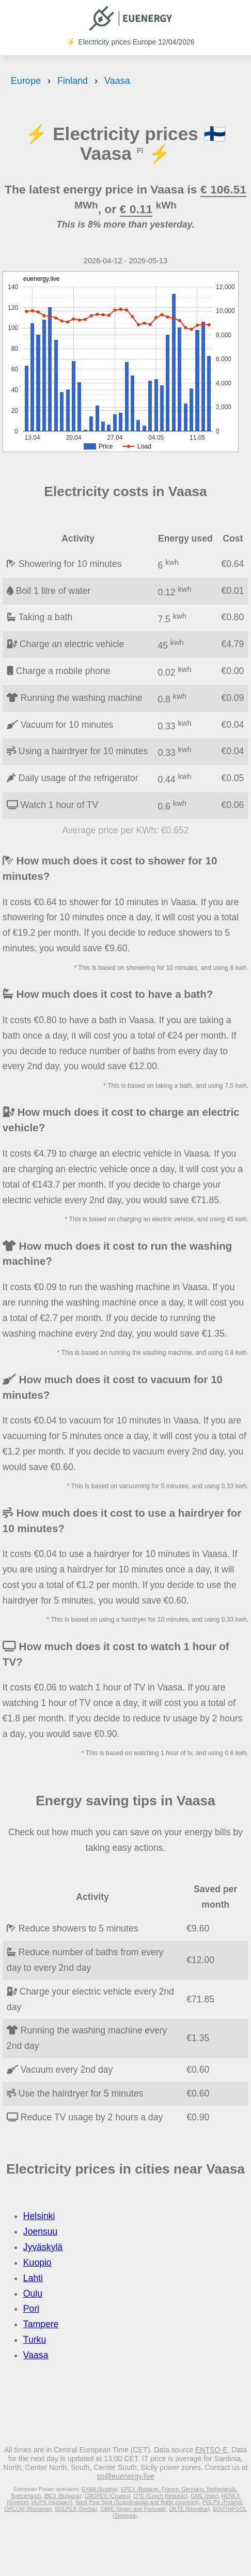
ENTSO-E (211, 2450)
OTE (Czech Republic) (160, 2496)
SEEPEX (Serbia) (76, 2509)
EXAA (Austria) (100, 2489)
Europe (26, 81)
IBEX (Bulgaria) (63, 2496)
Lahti (33, 2278)
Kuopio (37, 2262)
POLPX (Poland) (222, 2502)
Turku (34, 2339)
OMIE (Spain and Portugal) (133, 2509)
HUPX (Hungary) (52, 2502)
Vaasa (117, 81)
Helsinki (39, 2216)
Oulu (32, 2293)
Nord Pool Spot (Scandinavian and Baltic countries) (137, 2502)
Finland (72, 81)
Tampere (40, 2324)
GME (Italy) (204, 2496)
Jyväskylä (42, 2247)
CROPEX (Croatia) (108, 2496)
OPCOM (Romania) (28, 2509)
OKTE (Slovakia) (189, 2509)
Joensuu (40, 2231)
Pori (31, 2308)
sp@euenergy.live (125, 2476)
